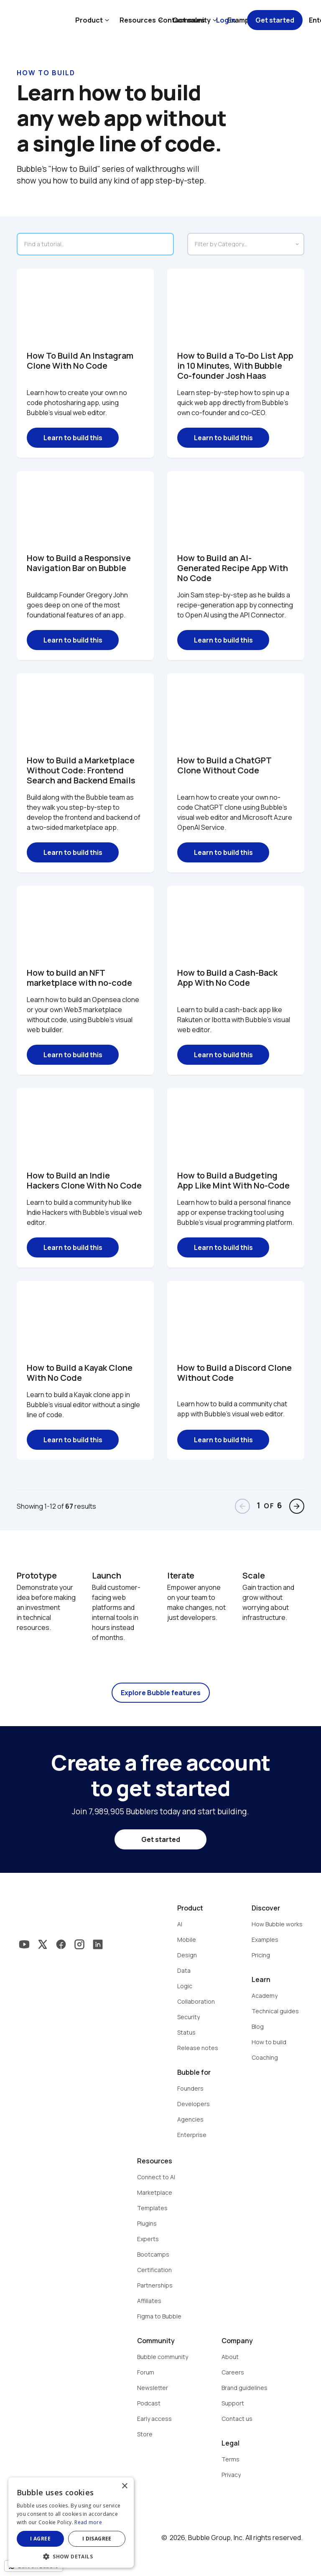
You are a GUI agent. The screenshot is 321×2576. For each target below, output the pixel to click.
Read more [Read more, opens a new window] (88, 2522)
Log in (226, 20)
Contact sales (181, 20)
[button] (71, 2555)
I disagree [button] (97, 2538)
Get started (274, 20)
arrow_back (242, 1506)
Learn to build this (72, 437)
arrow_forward (297, 1506)
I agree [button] (40, 2538)
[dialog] (71, 2522)
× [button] (124, 2486)
